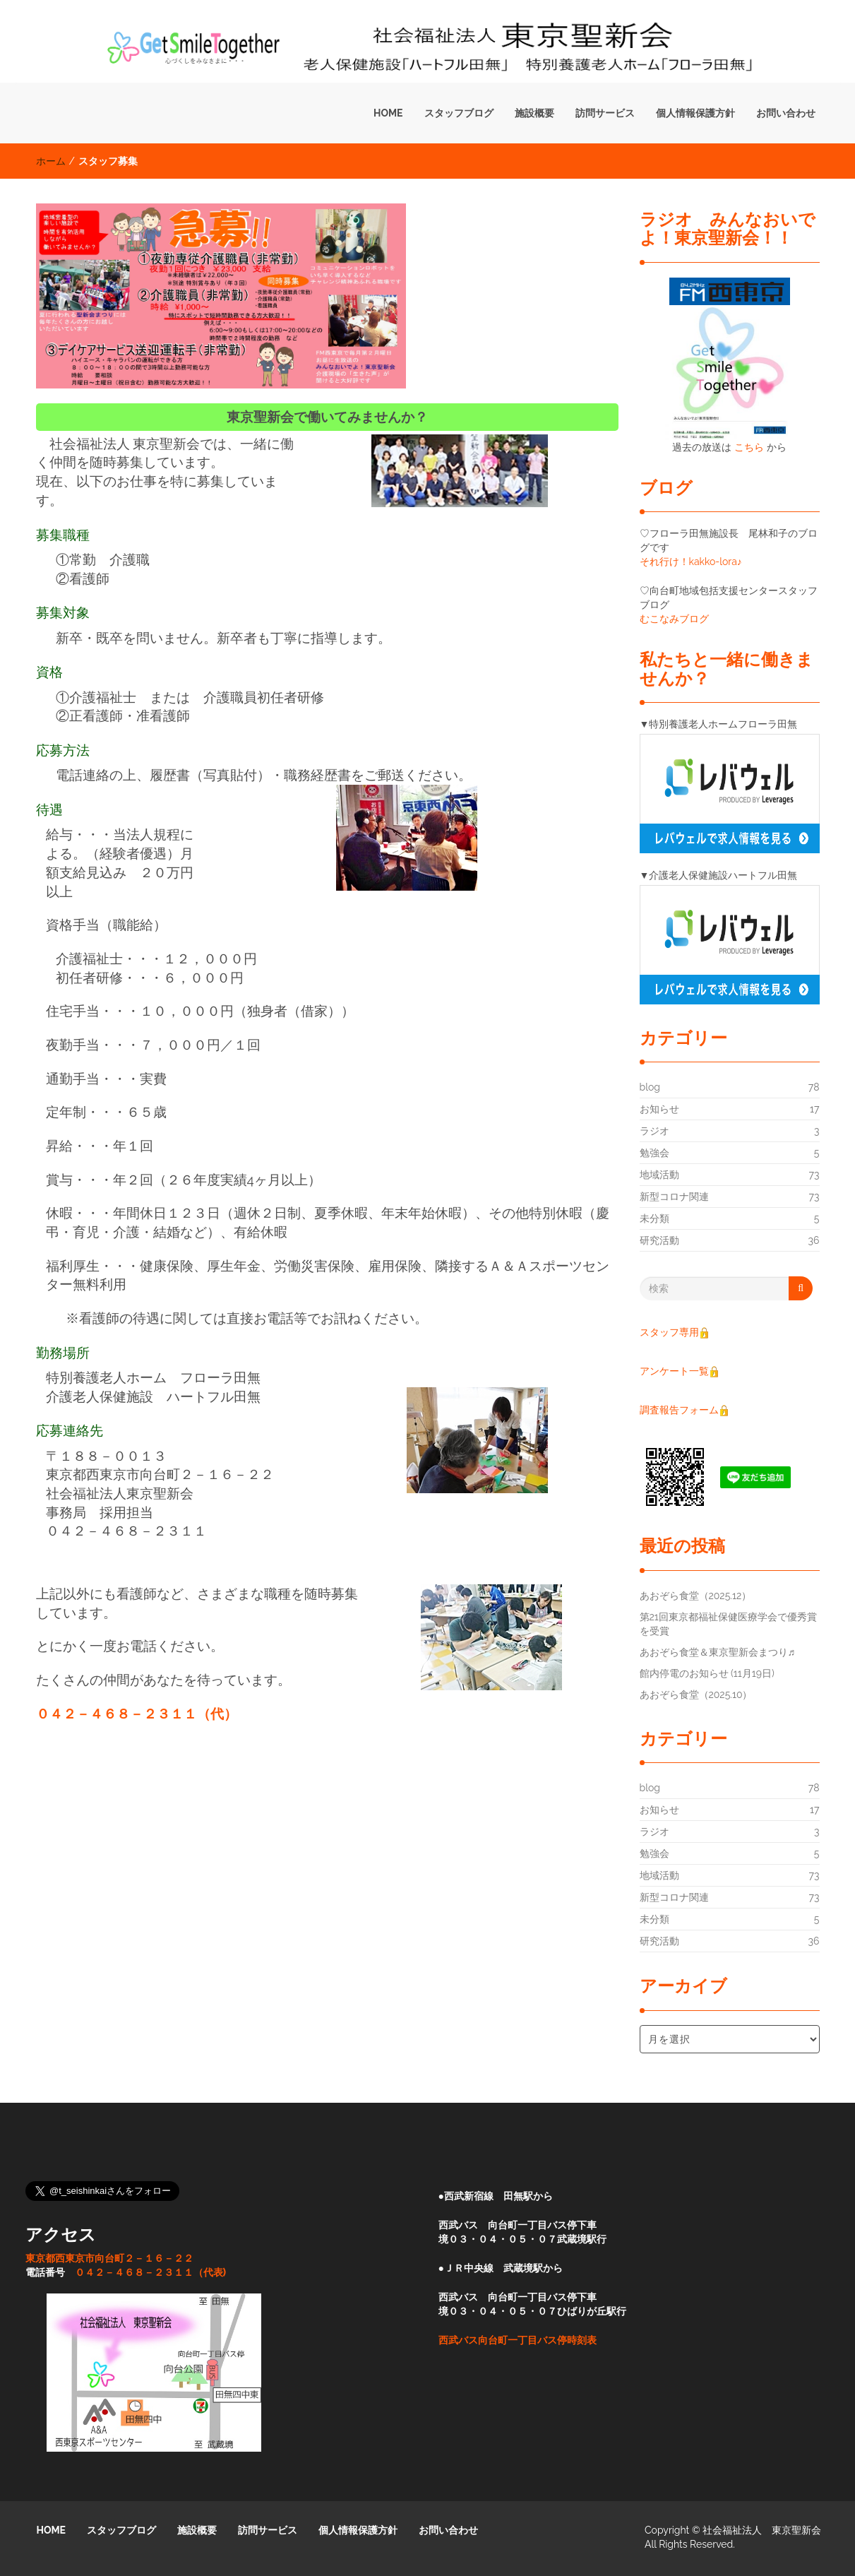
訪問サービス (605, 113)
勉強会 (654, 1153)
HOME (388, 113)
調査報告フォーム (679, 1409)
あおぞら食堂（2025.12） (696, 1595)
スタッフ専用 (675, 1332)
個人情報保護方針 (695, 113)
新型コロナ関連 (674, 1196)
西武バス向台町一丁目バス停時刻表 (517, 2340)
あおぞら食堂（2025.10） (696, 1694)
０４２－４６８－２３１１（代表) (151, 2272)
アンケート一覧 (679, 1371)
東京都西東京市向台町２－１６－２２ (109, 2258)
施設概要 (534, 113)
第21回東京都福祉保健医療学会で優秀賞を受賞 (728, 1624)
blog (650, 1087)
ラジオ (654, 1131)
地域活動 (659, 1175)
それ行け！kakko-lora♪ (691, 561)
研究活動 (659, 1240)
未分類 (654, 1218)
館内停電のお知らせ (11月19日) (707, 1673)
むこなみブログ (674, 618)
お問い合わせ (785, 113)
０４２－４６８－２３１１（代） (136, 1713)
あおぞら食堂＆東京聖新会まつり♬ (718, 1652)
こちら (749, 447)
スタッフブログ (459, 113)
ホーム (51, 161)
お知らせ (659, 1109)
